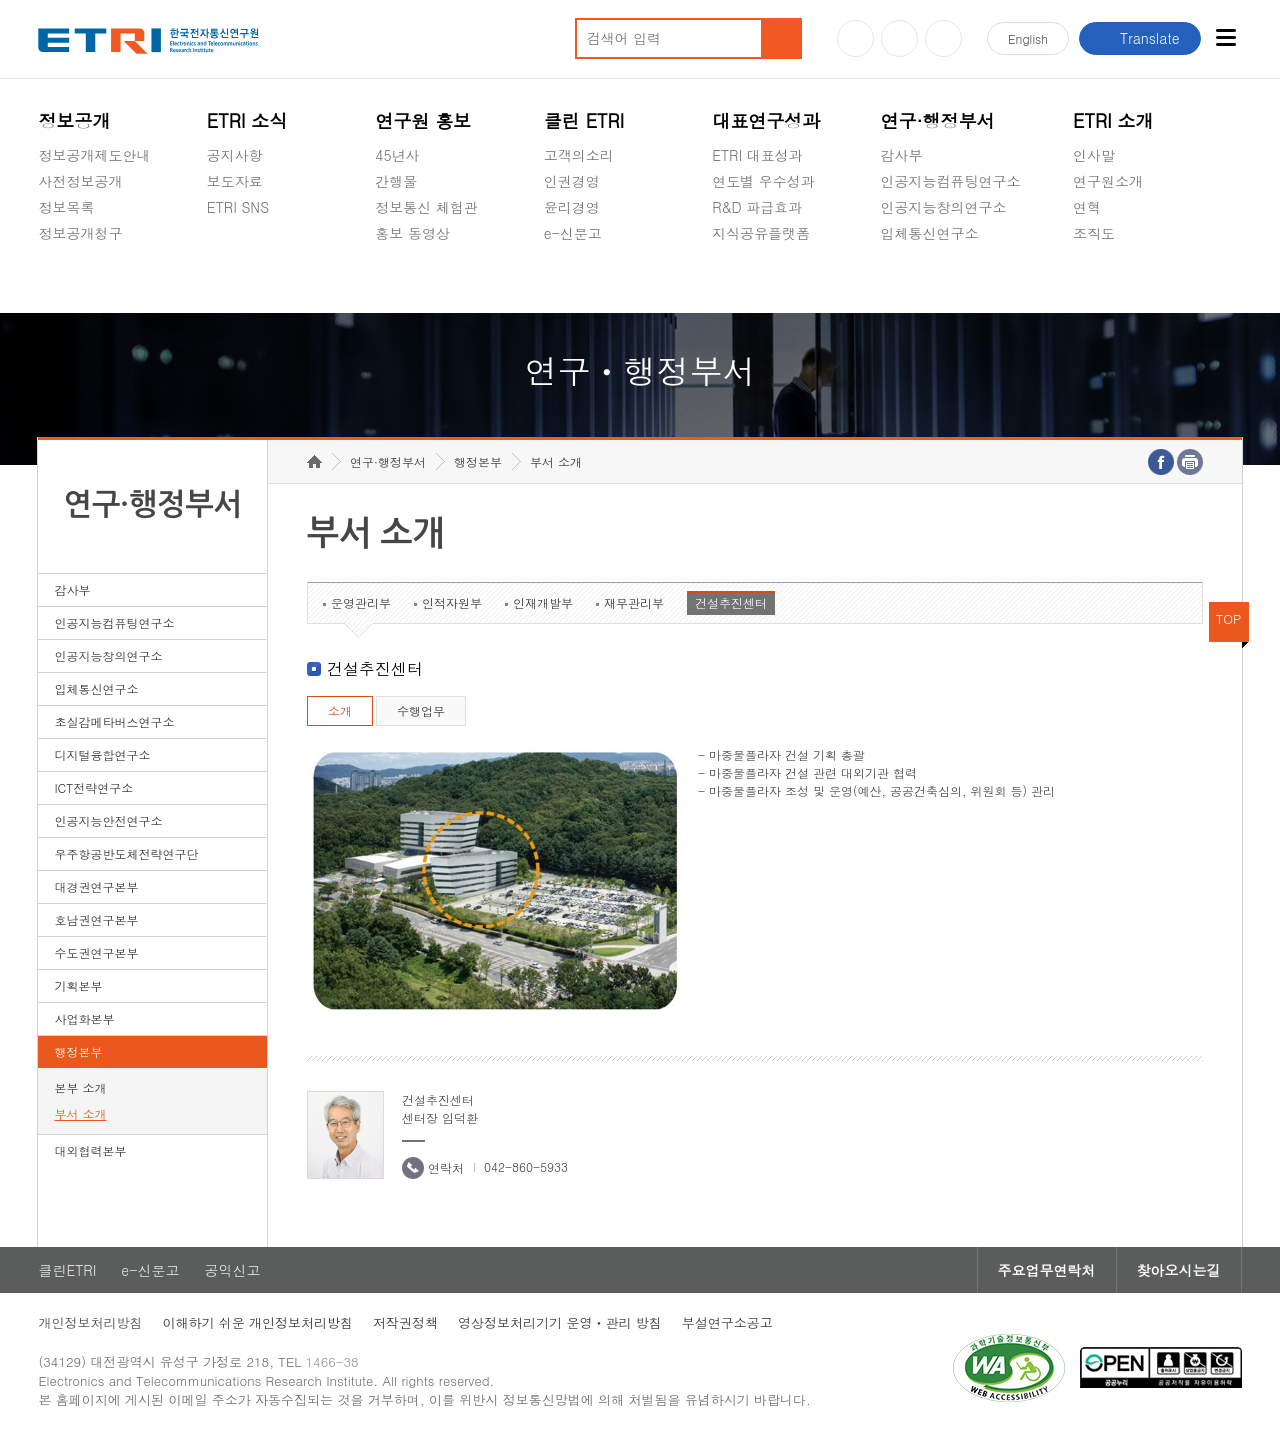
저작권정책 (405, 1322)
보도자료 (235, 181)
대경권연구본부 (96, 886)
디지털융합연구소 (102, 754)
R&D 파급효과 (757, 207)
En (1028, 38)
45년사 (397, 155)
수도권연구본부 (96, 952)
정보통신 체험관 (426, 207)
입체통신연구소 (930, 233)
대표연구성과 (766, 120)
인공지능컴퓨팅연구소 (951, 181)
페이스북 (943, 38)
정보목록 (66, 207)
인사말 (1094, 155)
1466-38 (332, 1361)
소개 (340, 710)
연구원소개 (1108, 181)
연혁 (1087, 207)
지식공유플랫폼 (761, 233)
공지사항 (235, 155)
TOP (1229, 618)
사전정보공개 (80, 181)
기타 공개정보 (1117, 280)
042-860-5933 (526, 1166)
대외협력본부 (90, 1150)
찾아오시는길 (1179, 1270)
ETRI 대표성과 (757, 155)
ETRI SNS (238, 207)
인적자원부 (452, 602)
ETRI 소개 (1113, 120)
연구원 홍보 (423, 120)
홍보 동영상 (412, 233)
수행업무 (421, 710)
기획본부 (78, 985)
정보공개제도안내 (94, 155)
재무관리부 (634, 602)
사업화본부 (84, 1018)
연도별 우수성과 (763, 181)
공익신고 (572, 280)
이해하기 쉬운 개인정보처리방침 (257, 1322)
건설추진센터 (731, 602)
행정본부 (78, 1051)
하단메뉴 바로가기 (0, 0)
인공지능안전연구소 (108, 820)
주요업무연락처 (1047, 1270)
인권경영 (572, 181)
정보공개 (74, 120)
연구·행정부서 (938, 120)
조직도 (1094, 233)
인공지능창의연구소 (944, 207)
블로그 (899, 38)
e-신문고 (573, 233)
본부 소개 (80, 1087)
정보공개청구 (80, 233)
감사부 (902, 155)
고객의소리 (579, 155)
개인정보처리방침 (90, 1322)
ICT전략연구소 (93, 787)
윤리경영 (572, 207)
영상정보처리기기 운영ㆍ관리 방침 (560, 1322)
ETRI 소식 (247, 120)
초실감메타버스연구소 (951, 280)
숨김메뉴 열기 (48, 257)
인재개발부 (543, 602)
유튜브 (855, 38)
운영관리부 (361, 602)
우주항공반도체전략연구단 (126, 853)
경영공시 (66, 280)
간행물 (396, 181)
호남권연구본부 (96, 919)
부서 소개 (80, 1113)
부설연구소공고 (727, 1322)
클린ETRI (67, 1270)
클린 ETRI (584, 120)
